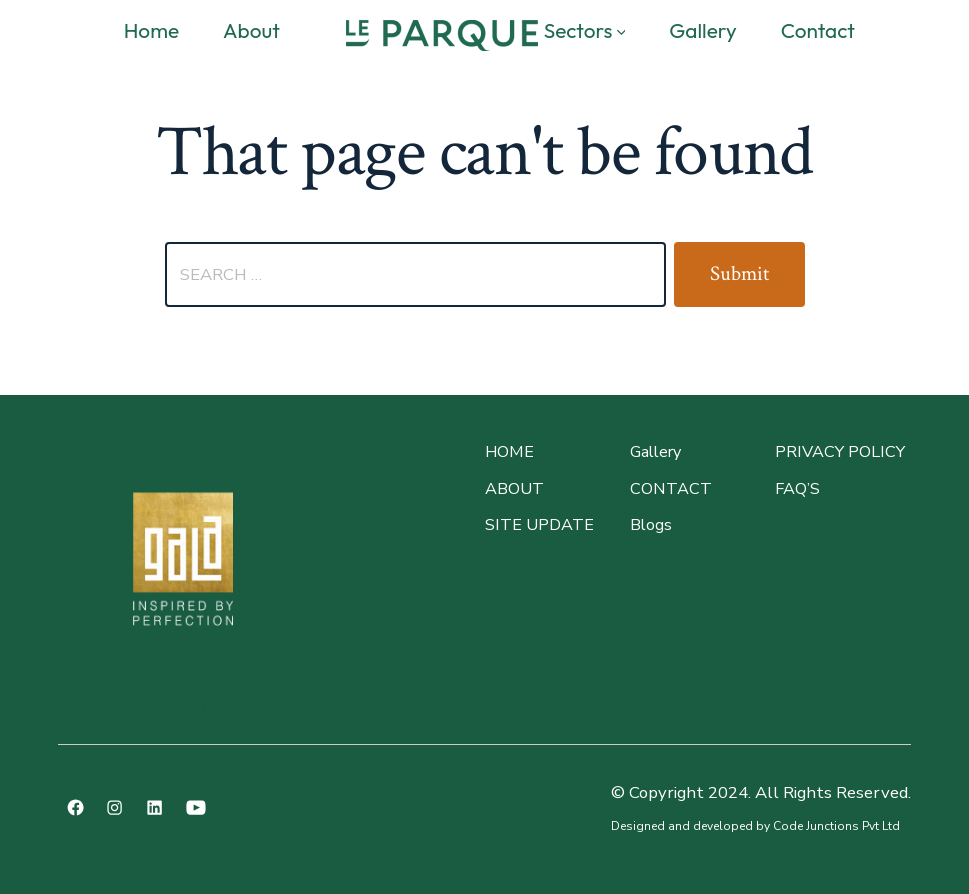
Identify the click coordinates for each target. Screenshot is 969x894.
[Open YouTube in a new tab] (196, 807)
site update (539, 525)
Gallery (702, 30)
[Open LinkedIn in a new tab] (154, 807)
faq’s (797, 489)
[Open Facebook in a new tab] (75, 807)
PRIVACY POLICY (840, 452)
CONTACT (671, 489)
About (251, 30)
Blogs (651, 525)
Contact (818, 30)
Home (151, 30)
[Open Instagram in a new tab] (114, 807)
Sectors (585, 30)
